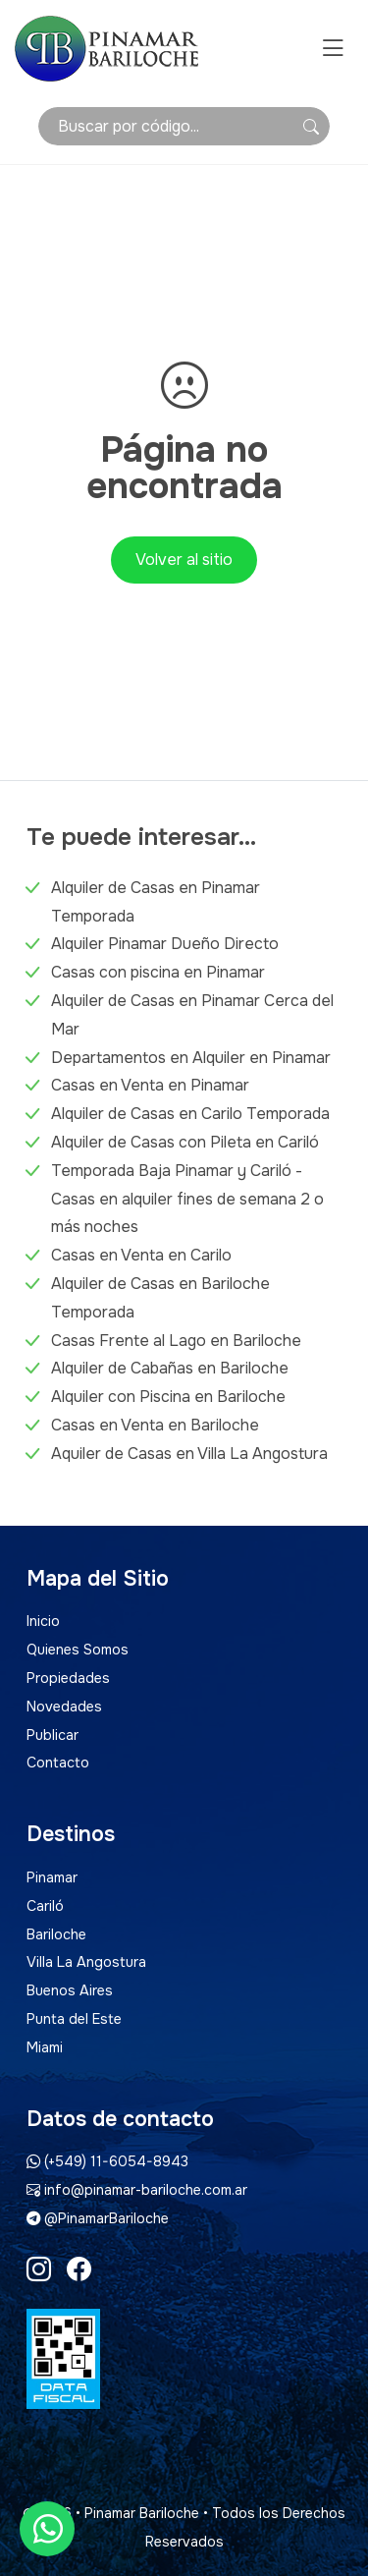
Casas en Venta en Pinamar (150, 1085)
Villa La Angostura (86, 1962)
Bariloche (56, 1934)
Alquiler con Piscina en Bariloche (168, 1396)
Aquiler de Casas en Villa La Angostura (189, 1453)
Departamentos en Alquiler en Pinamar (191, 1057)
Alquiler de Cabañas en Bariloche (170, 1368)
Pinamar (52, 1877)
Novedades (64, 1706)
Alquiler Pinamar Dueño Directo (165, 943)
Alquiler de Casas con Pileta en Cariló (185, 1142)
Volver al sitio (184, 559)
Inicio (43, 1621)
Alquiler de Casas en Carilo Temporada (190, 1113)
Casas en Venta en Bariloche (155, 1425)
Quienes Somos (77, 1649)
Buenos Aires (69, 1990)
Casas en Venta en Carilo (141, 1255)
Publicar (52, 1735)
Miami (44, 2047)
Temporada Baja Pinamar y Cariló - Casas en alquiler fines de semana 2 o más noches (187, 1199)
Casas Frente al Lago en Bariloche (176, 1340)
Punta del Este (74, 2019)
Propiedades (68, 1678)
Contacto (57, 1762)
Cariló (45, 1906)
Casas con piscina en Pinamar (158, 972)
